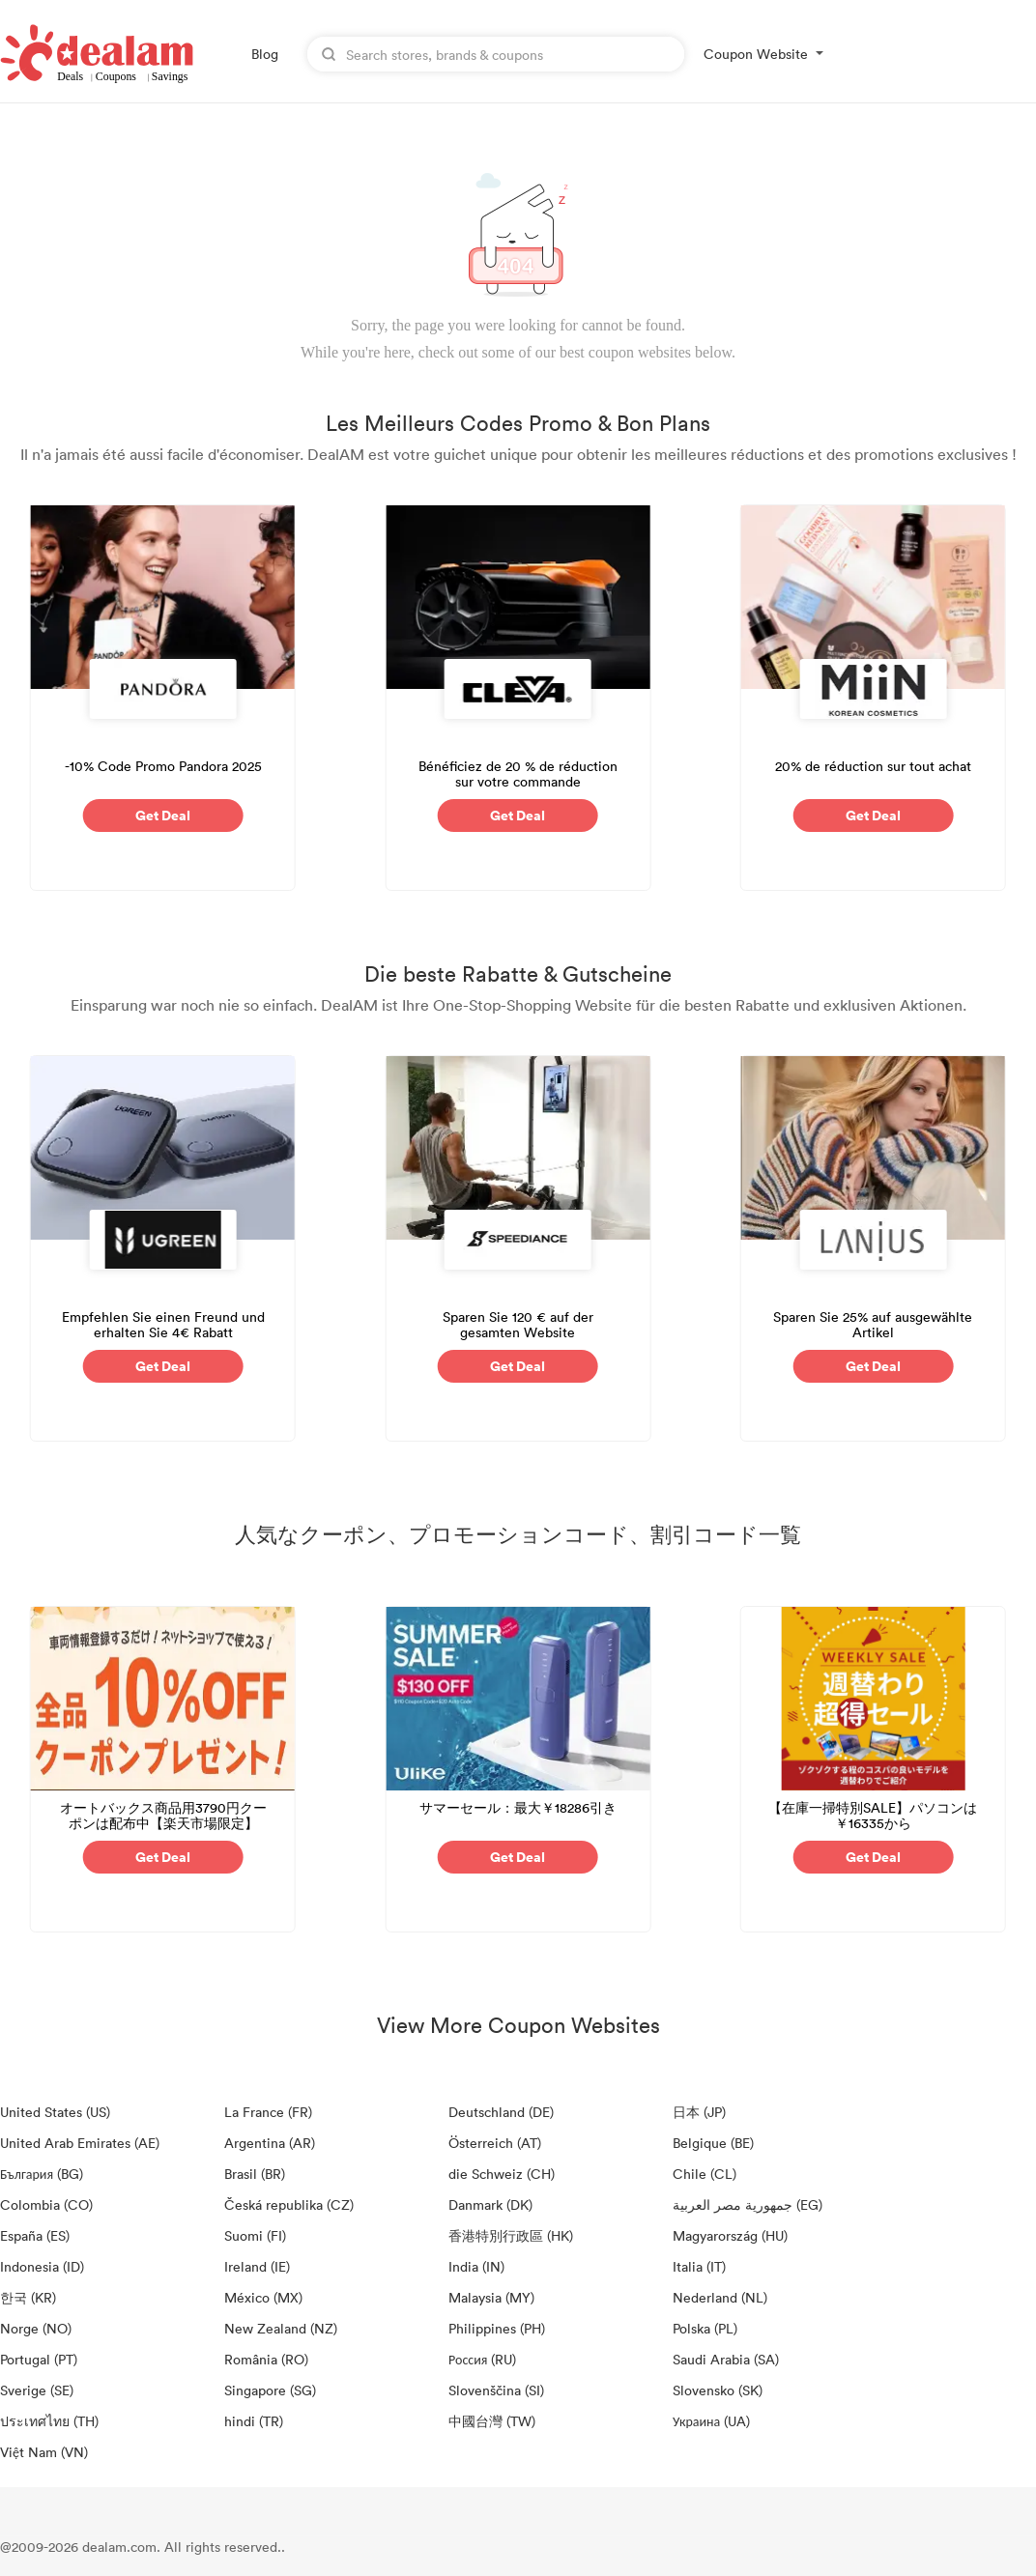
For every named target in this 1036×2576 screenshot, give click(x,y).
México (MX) (263, 2297)
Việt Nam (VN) (44, 2452)
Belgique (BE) (713, 2142)
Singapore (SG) (270, 2390)
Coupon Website (756, 53)
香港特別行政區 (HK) (510, 2235)
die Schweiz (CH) (501, 2173)
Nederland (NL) (720, 2297)
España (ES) (35, 2235)
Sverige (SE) (36, 2390)
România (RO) (266, 2359)
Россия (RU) (482, 2359)
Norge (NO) (36, 2328)
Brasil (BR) (254, 2173)
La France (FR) (268, 2112)
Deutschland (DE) (501, 2112)
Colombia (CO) (46, 2204)
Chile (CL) (704, 2173)
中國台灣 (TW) (491, 2421)
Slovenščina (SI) (496, 2390)
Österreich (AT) (494, 2142)
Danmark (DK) (490, 2204)
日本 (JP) (699, 2112)
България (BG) (41, 2173)
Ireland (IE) (257, 2266)
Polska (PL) (705, 2328)
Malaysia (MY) (491, 2297)
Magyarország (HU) (730, 2235)
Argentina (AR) (269, 2142)
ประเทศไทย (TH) (49, 2421)
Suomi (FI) (255, 2235)
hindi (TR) (253, 2421)
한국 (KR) (28, 2297)
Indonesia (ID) (42, 2266)
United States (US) (55, 2112)
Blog (264, 53)
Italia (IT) (699, 2266)
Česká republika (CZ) (289, 2204)
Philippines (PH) (496, 2328)
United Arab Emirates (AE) (79, 2142)
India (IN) (476, 2266)
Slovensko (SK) (718, 2390)
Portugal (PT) (38, 2359)
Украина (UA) (711, 2421)
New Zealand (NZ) (280, 2328)
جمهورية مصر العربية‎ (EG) (747, 2204)
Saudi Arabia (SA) (726, 2359)
